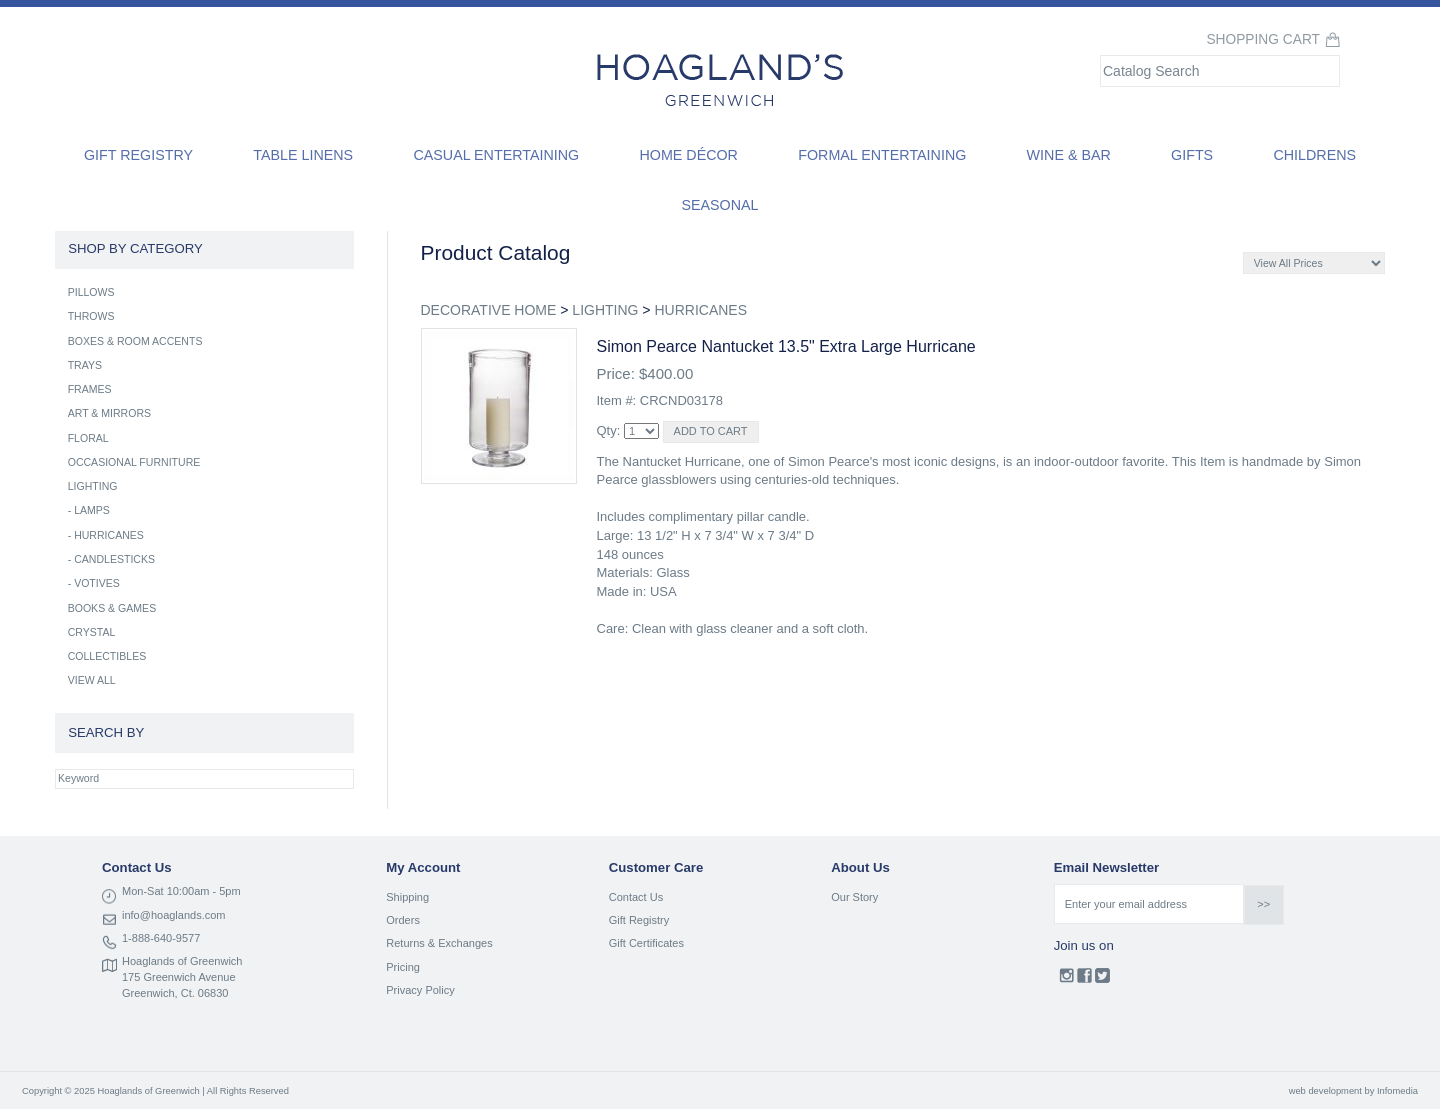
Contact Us (636, 897)
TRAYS (85, 365)
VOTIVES (97, 583)
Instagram (1066, 980)
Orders (403, 920)
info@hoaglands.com (174, 915)
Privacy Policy (420, 990)
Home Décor (688, 155)
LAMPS (92, 510)
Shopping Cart (1263, 39)
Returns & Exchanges (439, 943)
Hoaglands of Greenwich (182, 961)
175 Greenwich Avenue (179, 977)
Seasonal (719, 205)
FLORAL (88, 438)
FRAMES (90, 389)
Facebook (1084, 980)
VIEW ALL (92, 680)
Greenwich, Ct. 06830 (175, 993)
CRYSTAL (92, 632)
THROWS (91, 316)
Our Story (854, 897)
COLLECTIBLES (107, 656)
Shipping (407, 897)
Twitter (1102, 980)
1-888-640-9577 (161, 938)
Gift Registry (138, 155)
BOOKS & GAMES (112, 608)
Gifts (1192, 155)
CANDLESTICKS (114, 559)
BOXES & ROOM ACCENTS (135, 341)
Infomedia (1397, 1091)
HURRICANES (700, 310)
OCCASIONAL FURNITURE (134, 462)
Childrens (1314, 155)
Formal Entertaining (882, 155)
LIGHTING (605, 310)
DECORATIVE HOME (489, 310)
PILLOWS (91, 292)
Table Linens (303, 155)
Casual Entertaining (496, 155)
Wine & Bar (1069, 155)
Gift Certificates (646, 943)
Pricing (403, 967)
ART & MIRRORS (109, 413)
